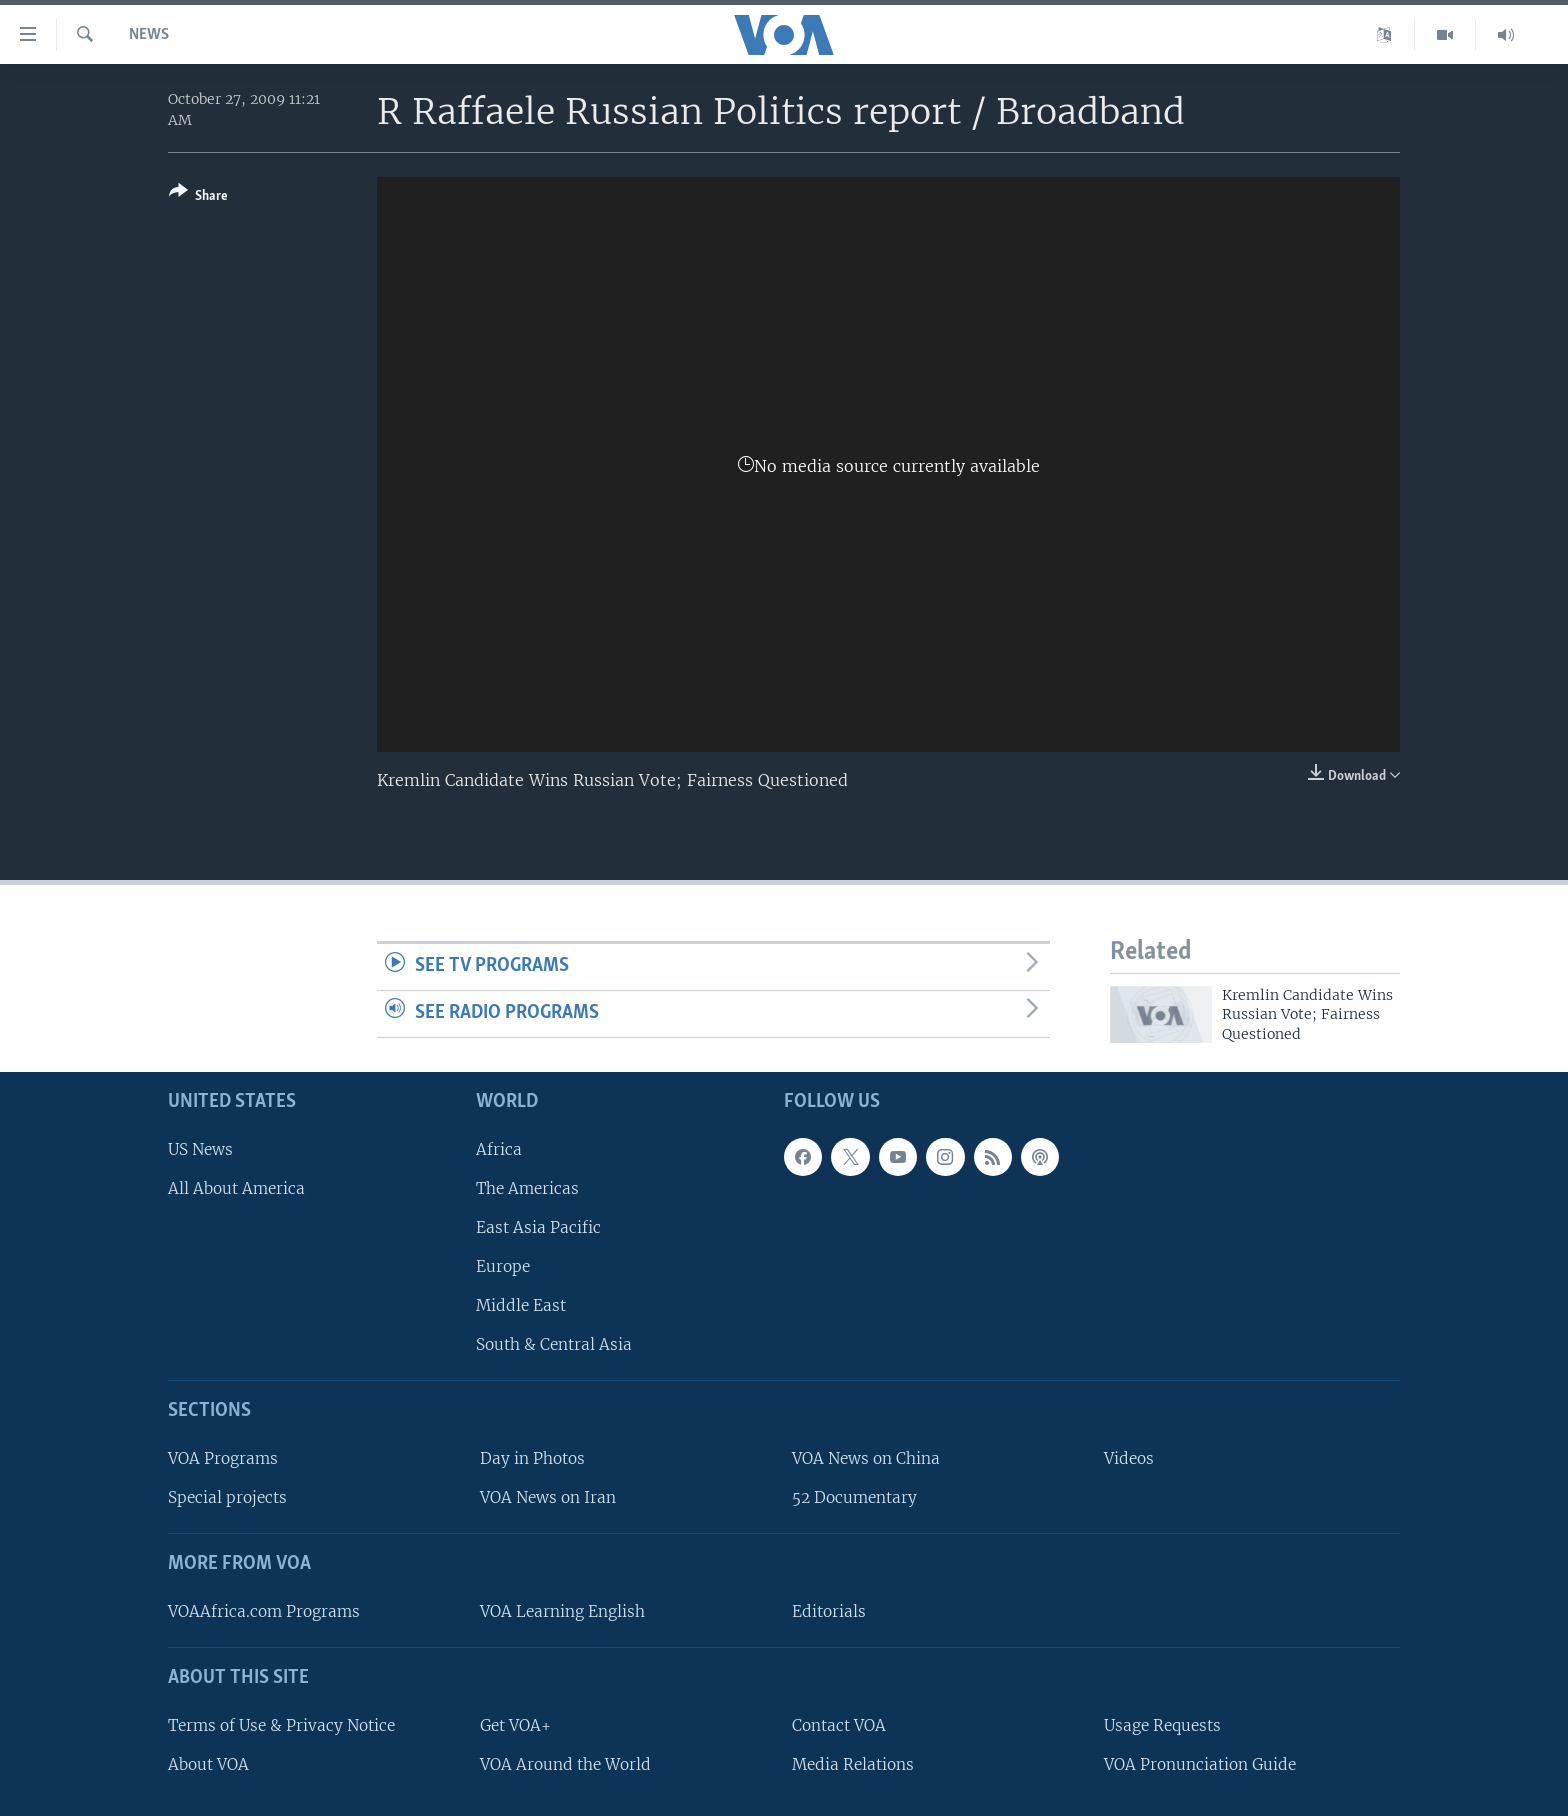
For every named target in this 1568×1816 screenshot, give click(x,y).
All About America (236, 1188)
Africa (499, 1149)
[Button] (198, 197)
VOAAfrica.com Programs (264, 1611)
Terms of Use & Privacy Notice (281, 1725)
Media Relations (853, 1764)
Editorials (829, 1611)
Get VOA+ (515, 1725)
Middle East (521, 1305)
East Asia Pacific (538, 1227)
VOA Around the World (565, 1764)
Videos (1129, 1458)
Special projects (227, 1497)
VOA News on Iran (548, 1497)
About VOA (208, 1764)
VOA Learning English (562, 1611)
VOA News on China (866, 1458)
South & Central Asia (554, 1344)
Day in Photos (532, 1458)
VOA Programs (223, 1458)
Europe (503, 1266)
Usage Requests (1162, 1725)
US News (200, 1149)
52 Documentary (854, 1497)
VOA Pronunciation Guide (1200, 1764)
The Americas (527, 1188)
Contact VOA (839, 1725)
